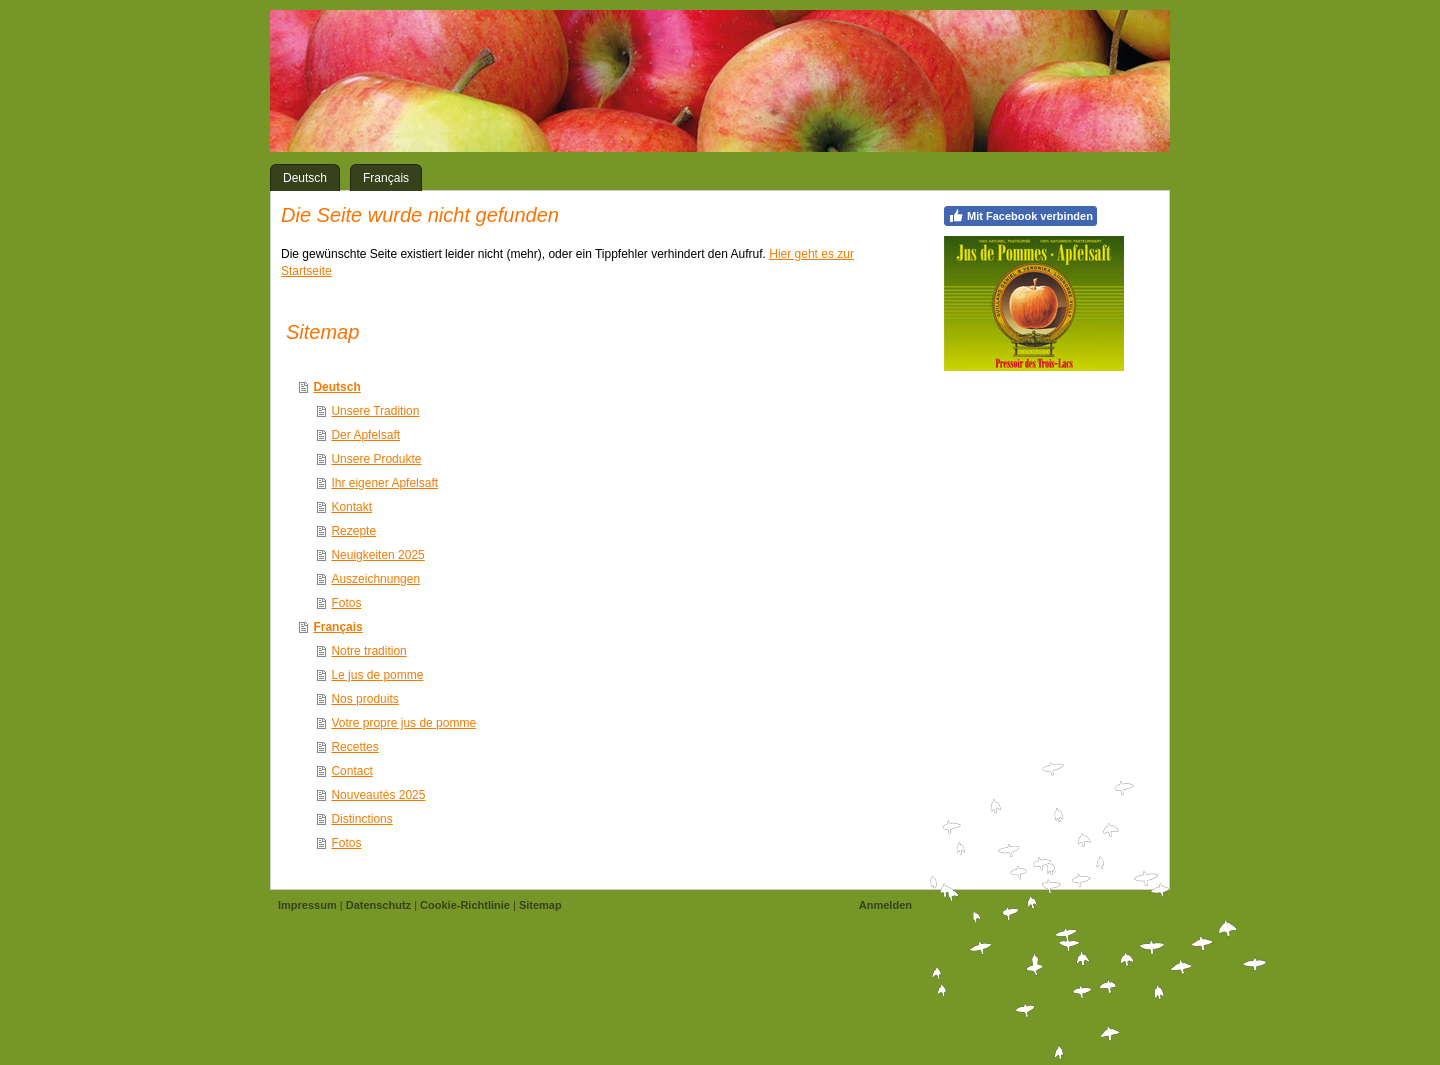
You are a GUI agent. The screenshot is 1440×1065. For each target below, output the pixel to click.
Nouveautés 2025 (378, 795)
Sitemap (540, 905)
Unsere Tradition (375, 411)
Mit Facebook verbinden (1020, 216)
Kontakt (351, 507)
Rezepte (353, 531)
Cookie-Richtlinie (465, 905)
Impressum (307, 905)
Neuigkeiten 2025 (377, 555)
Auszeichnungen (375, 579)
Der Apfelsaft (365, 435)
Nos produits (364, 699)
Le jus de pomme (377, 675)
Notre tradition (368, 651)
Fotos (346, 603)
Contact (351, 771)
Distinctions (361, 819)
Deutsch (336, 387)
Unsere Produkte (376, 459)
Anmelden (885, 905)
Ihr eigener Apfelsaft (384, 483)
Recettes (354, 747)
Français (337, 627)
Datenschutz (378, 905)
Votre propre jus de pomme (403, 723)
